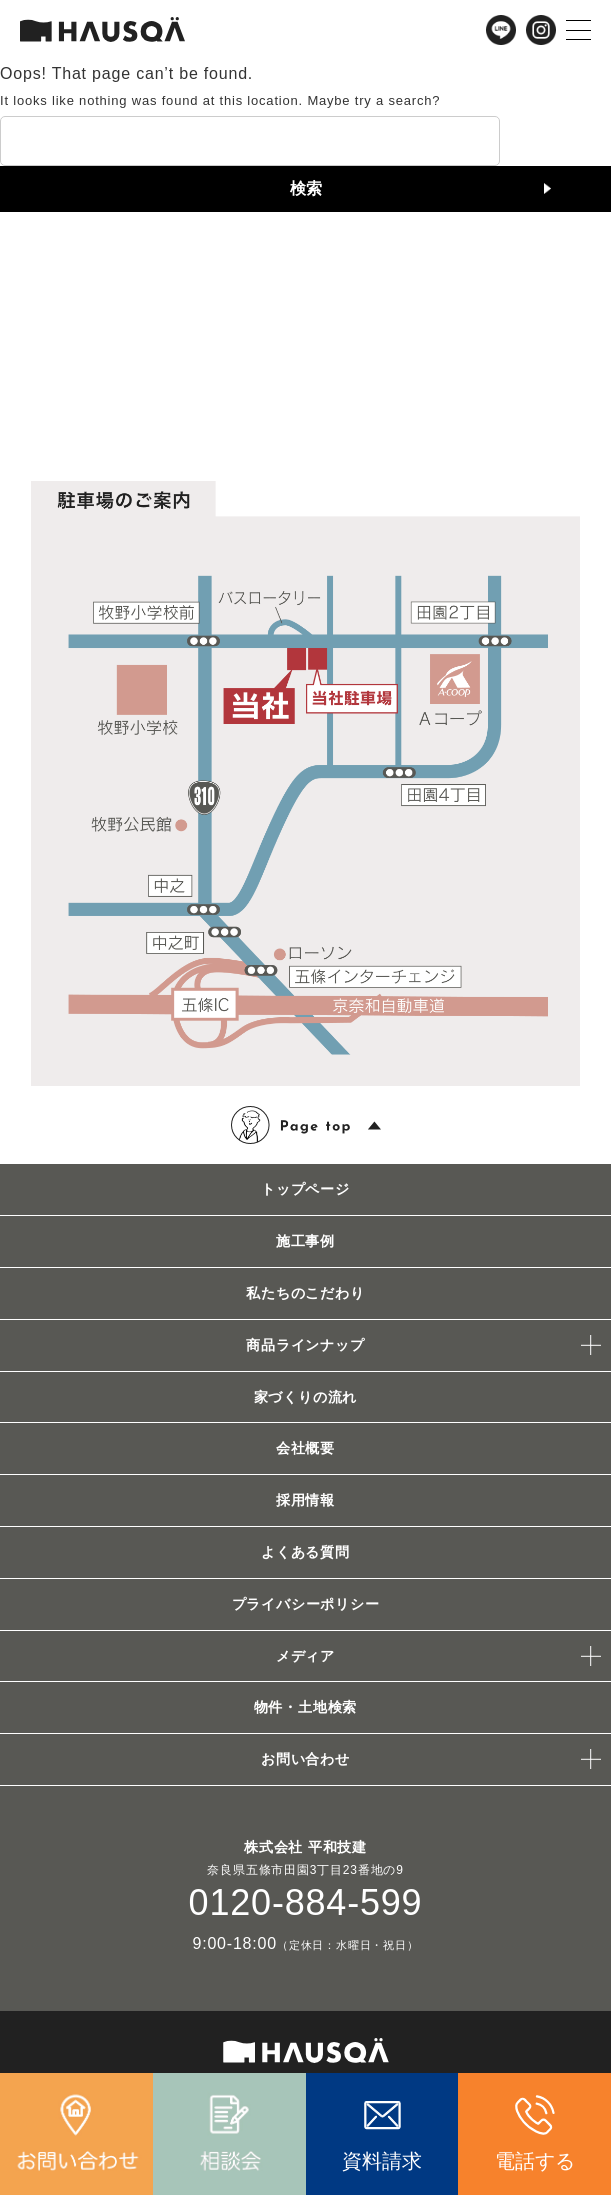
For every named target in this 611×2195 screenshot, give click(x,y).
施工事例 (305, 1241)
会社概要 (305, 1448)
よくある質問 (305, 1552)
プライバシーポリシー (306, 1604)
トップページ (305, 1189)
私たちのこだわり (305, 1293)
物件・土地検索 (306, 1707)
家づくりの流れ (306, 1397)
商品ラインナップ (305, 1345)
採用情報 (305, 1500)
